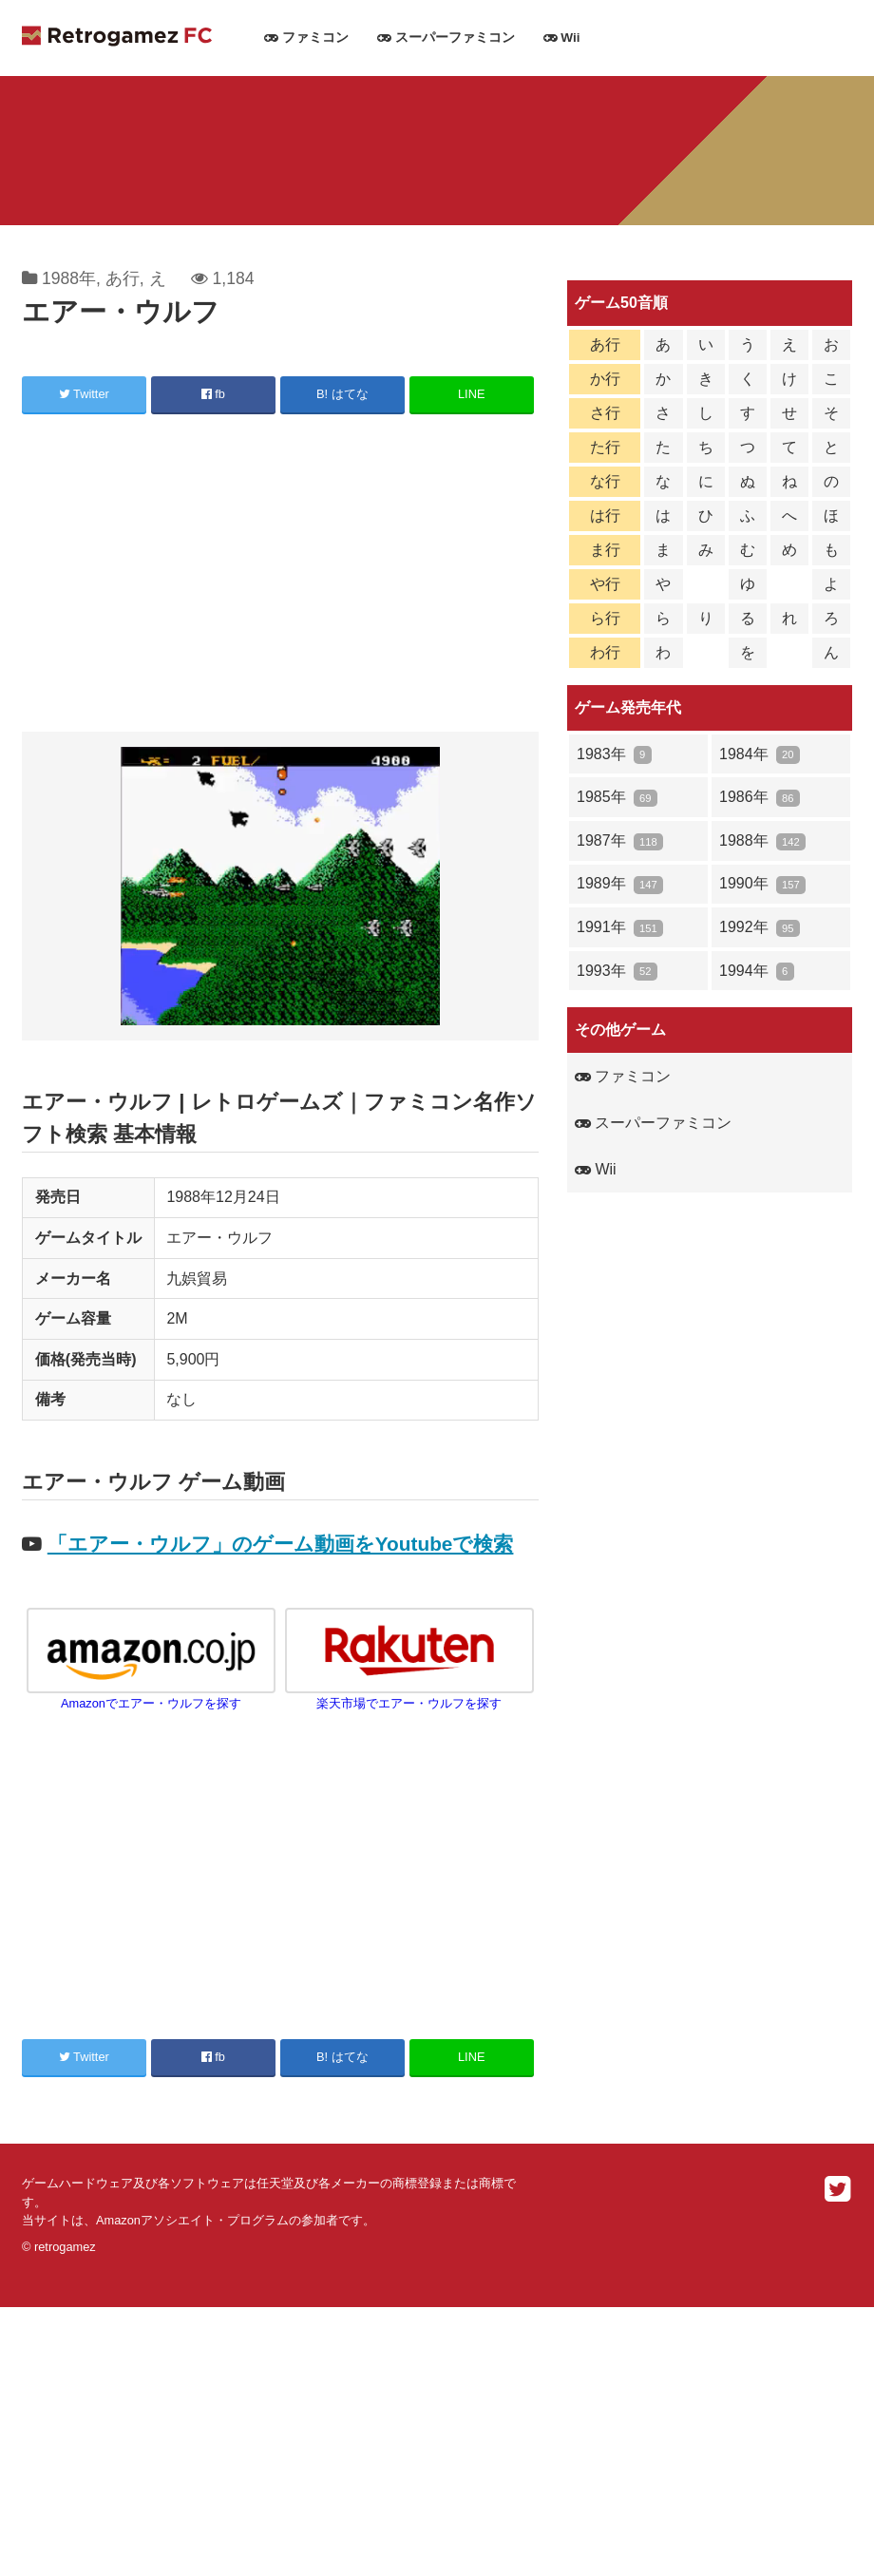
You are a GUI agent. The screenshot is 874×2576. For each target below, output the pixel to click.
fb (213, 394)
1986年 (759, 798)
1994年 (756, 972)
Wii (561, 37)
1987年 (620, 841)
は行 (605, 515)
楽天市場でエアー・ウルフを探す (409, 1696)
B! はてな (342, 394)
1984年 (759, 755)
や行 (605, 584)
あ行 (122, 278)
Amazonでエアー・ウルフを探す (151, 1696)
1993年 (617, 972)
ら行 (605, 618)
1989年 (620, 884)
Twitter (84, 394)
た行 (605, 447)
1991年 (620, 928)
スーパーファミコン (446, 37)
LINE (471, 394)
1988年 (69, 278)
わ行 (605, 652)
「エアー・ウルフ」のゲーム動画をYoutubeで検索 (281, 1544)
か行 (605, 379)
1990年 (762, 884)
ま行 (605, 550)
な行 (605, 481)
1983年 (614, 755)
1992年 (759, 928)
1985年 (617, 798)
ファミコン (306, 37)
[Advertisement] (280, 576)
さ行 (605, 413)
